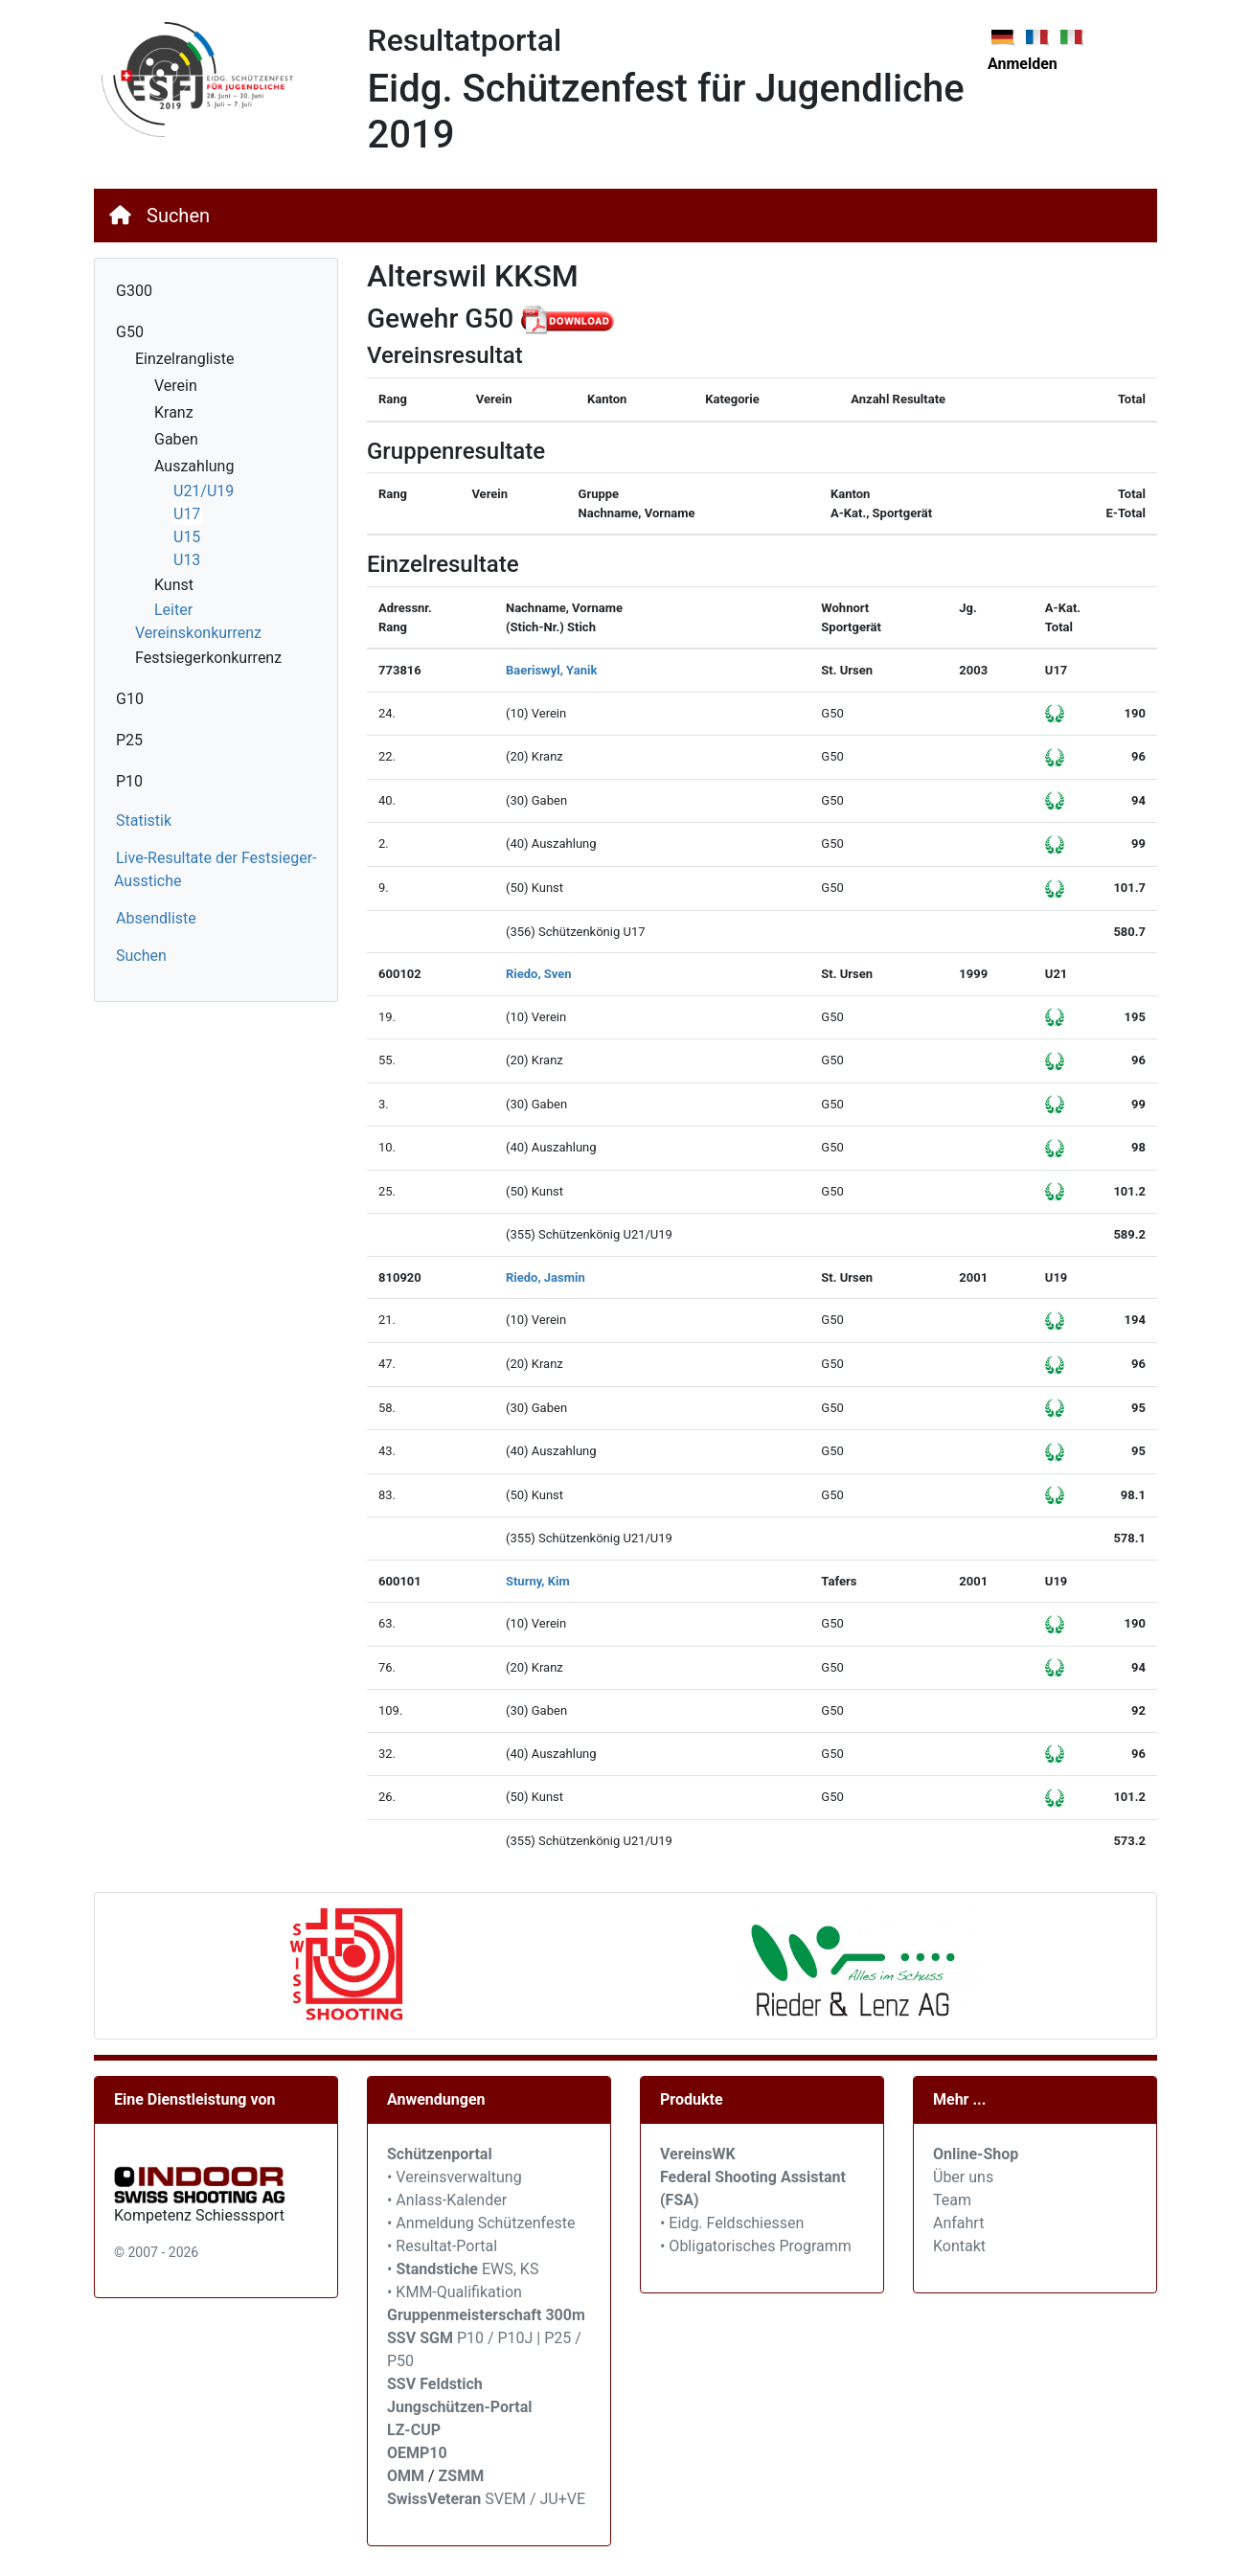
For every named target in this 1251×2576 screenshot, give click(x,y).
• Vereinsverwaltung (454, 2177)
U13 (186, 560)
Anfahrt (958, 2223)
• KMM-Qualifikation (454, 2292)
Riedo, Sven (539, 974)
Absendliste (156, 918)
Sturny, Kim (538, 1581)
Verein (175, 385)
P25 (129, 740)
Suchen (178, 215)
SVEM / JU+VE (535, 2499)
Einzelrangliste (184, 359)
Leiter (173, 610)
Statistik (143, 820)
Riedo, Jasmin (545, 1277)
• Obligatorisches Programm (756, 2246)
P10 (129, 781)
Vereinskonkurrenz (198, 633)
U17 (186, 514)
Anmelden (1023, 64)
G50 (130, 332)
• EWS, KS (462, 2269)
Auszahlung (194, 466)
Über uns (963, 2177)
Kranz (173, 412)
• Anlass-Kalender (447, 2200)
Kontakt (959, 2246)
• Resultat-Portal (442, 2246)
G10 (130, 699)
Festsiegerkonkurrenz (208, 658)
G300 (134, 291)
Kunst (173, 585)
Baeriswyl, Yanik (551, 670)
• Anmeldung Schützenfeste (481, 2223)
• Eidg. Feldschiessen (732, 2223)
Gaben (176, 439)
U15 (186, 537)
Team (952, 2200)
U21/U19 (203, 491)
